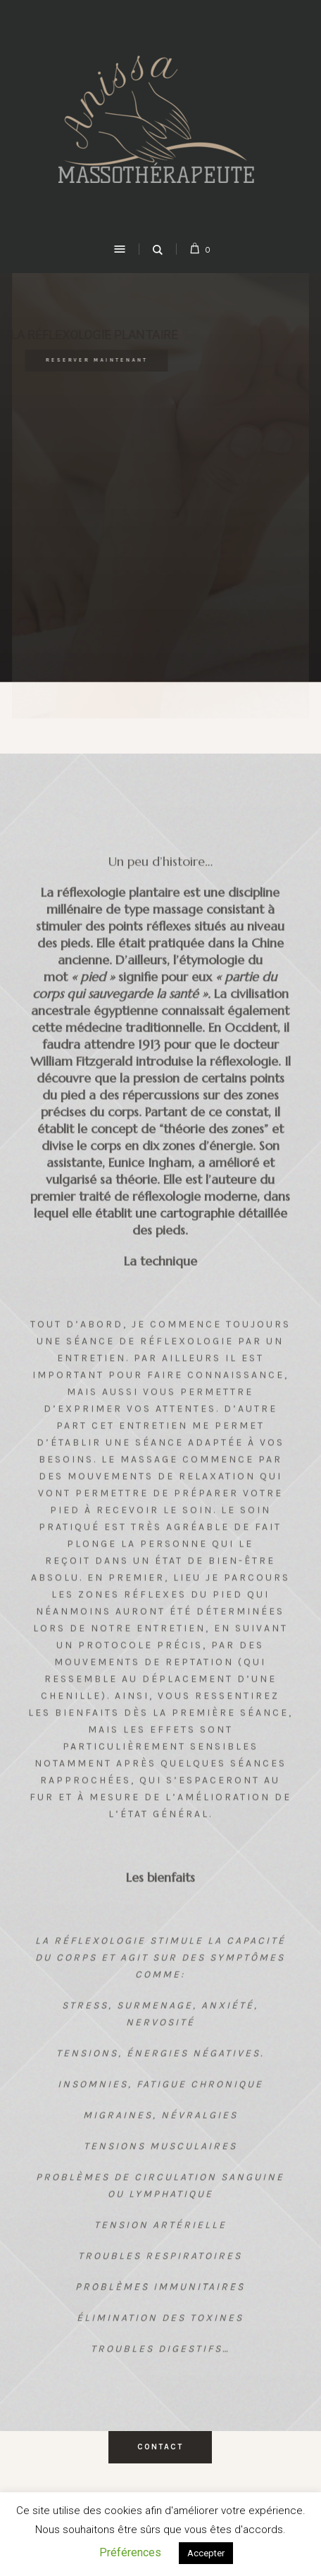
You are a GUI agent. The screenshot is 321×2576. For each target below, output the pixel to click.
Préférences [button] (130, 2552)
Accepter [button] (206, 2553)
